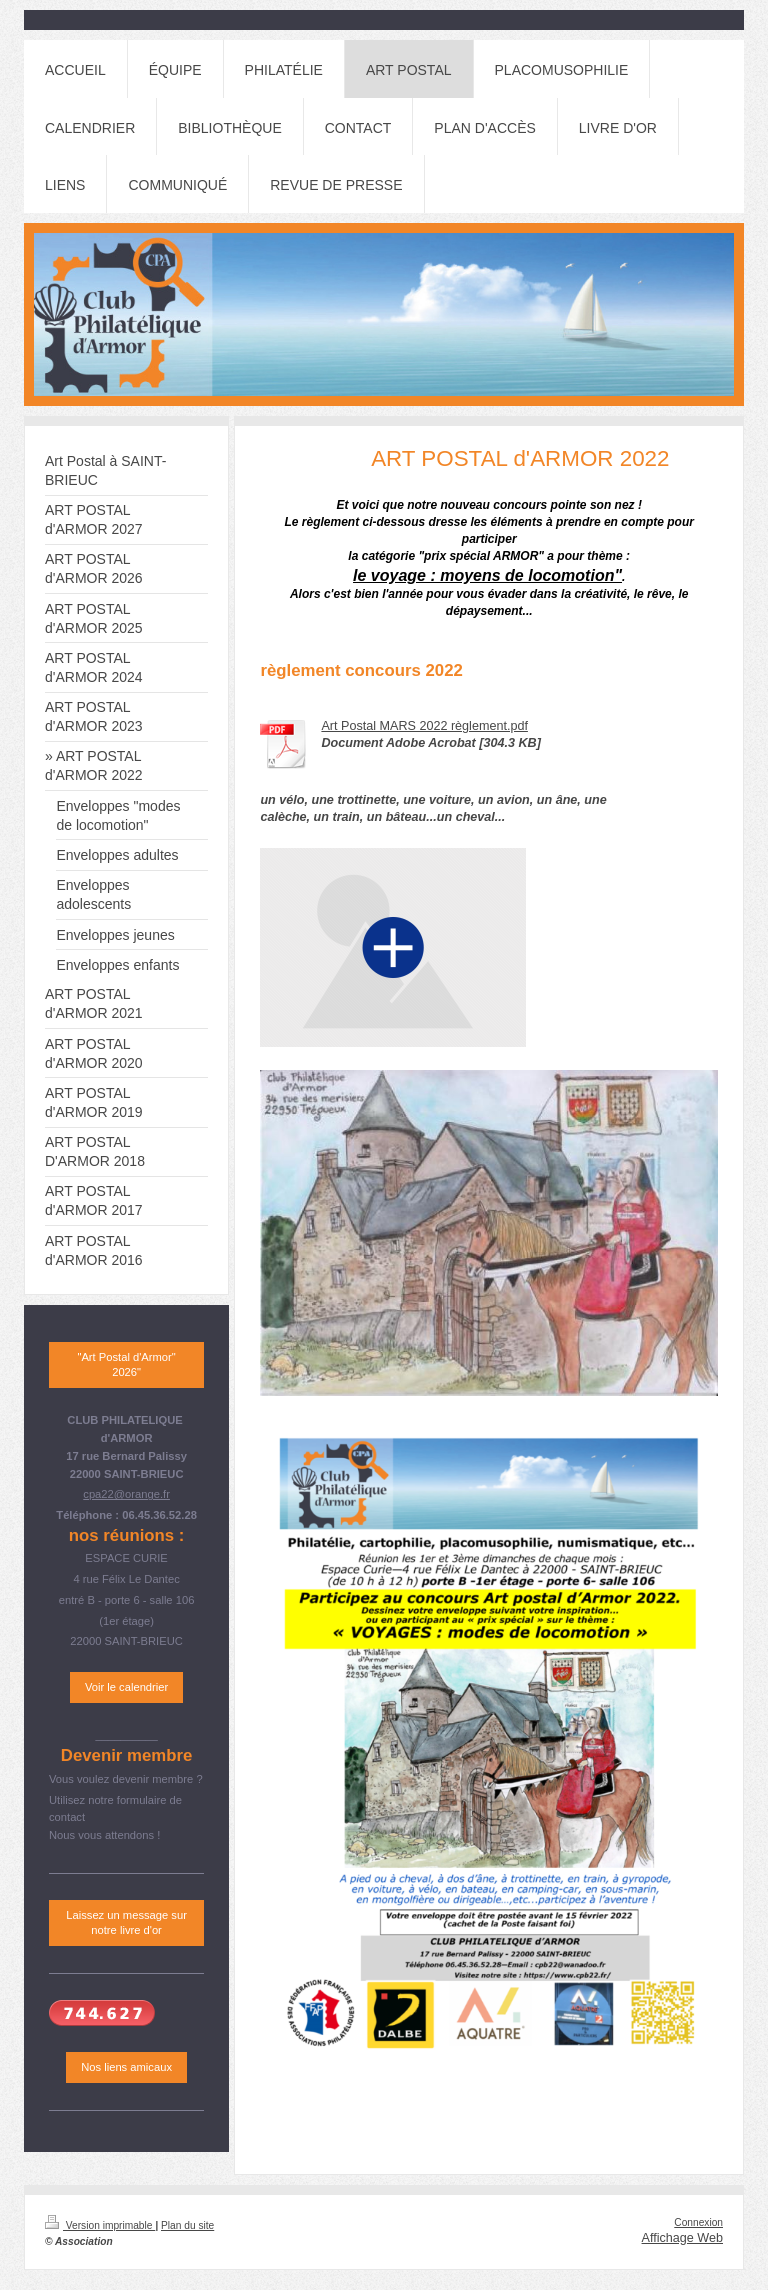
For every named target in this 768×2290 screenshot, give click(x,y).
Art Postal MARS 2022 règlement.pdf (424, 726)
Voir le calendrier (126, 1687)
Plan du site (187, 2225)
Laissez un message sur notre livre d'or (126, 1922)
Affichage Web (682, 2238)
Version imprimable (100, 2225)
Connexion (698, 2222)
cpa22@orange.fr (126, 1494)
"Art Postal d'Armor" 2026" (126, 1364)
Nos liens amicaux (126, 2067)
